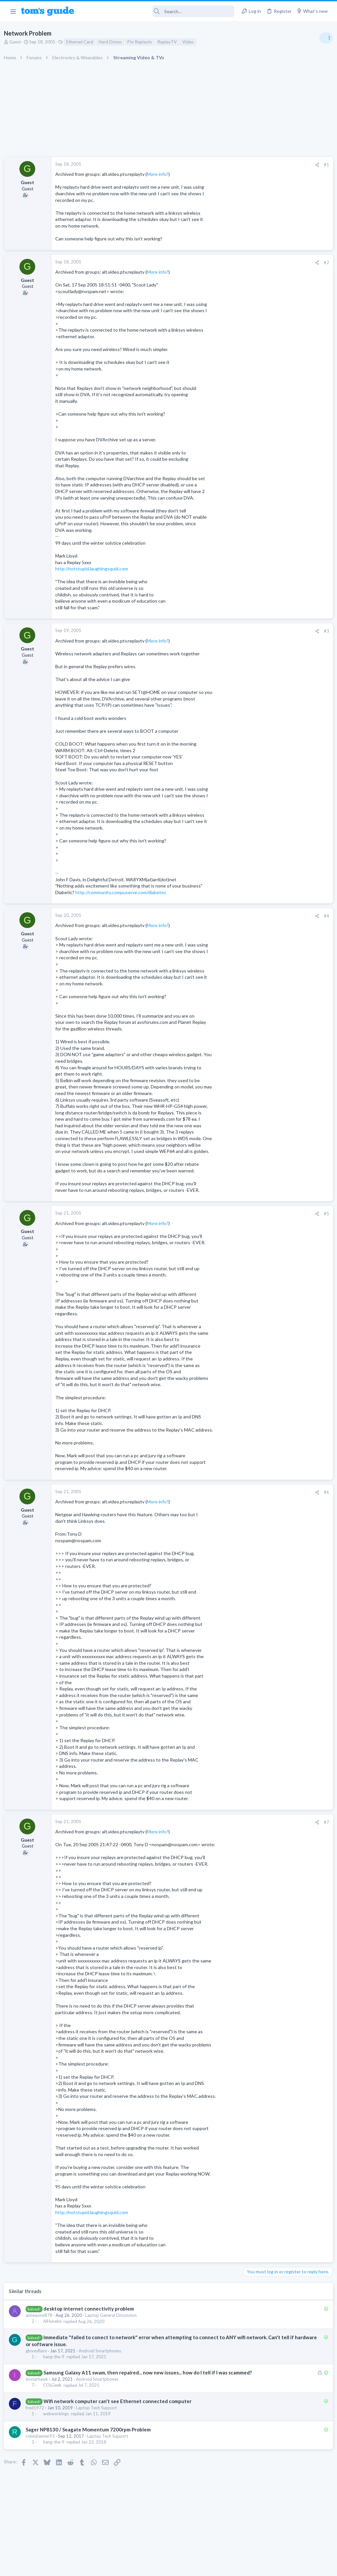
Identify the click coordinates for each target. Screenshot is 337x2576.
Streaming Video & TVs (266, 625)
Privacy (185, 2566)
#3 (218, 631)
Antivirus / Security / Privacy (271, 517)
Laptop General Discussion (113, 2315)
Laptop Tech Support (99, 2414)
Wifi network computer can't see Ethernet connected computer (120, 2408)
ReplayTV (169, 41)
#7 (218, 1822)
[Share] (209, 165)
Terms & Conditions (230, 2566)
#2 (218, 262)
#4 (218, 915)
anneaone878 (41, 2315)
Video (190, 41)
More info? (160, 174)
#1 (218, 164)
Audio (249, 448)
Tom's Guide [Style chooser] (283, 2539)
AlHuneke (55, 2321)
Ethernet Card (82, 41)
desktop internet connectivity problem (91, 2309)
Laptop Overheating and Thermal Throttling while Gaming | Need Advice (285, 378)
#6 (218, 1492)
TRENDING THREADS (254, 358)
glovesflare (38, 2350)
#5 (218, 1213)
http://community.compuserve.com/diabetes (123, 892)
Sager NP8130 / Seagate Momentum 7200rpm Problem (90, 2436)
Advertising (98, 2566)
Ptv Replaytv (142, 41)
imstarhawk (39, 2386)
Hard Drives (112, 41)
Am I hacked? (267, 499)
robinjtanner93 (42, 2443)
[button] (13, 11)
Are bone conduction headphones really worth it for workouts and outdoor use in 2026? (285, 423)
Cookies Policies (144, 2566)
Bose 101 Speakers (273, 569)
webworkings (58, 2420)
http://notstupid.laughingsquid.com (94, 568)
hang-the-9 (56, 2356)
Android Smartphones (102, 2350)
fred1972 (37, 2414)
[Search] (159, 11)
